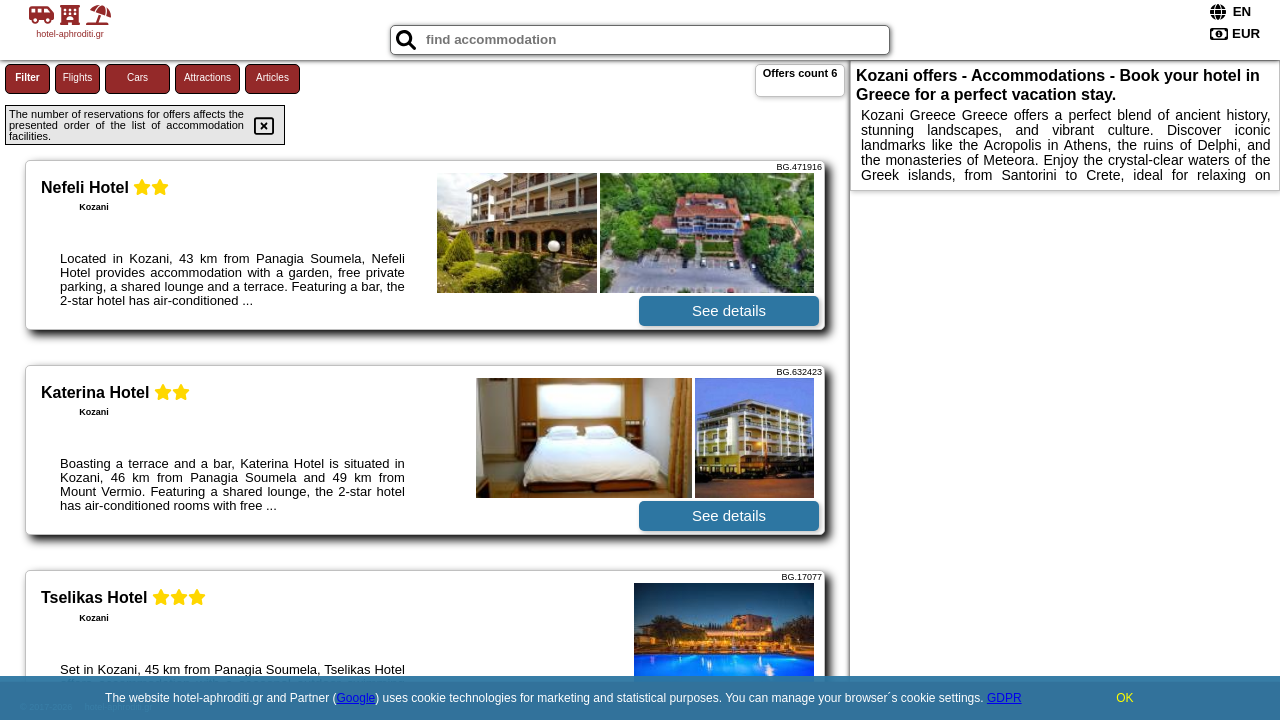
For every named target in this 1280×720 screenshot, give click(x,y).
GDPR (1004, 698)
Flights (77, 77)
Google (356, 698)
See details (729, 310)
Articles (272, 77)
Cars (137, 77)
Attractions (207, 77)
